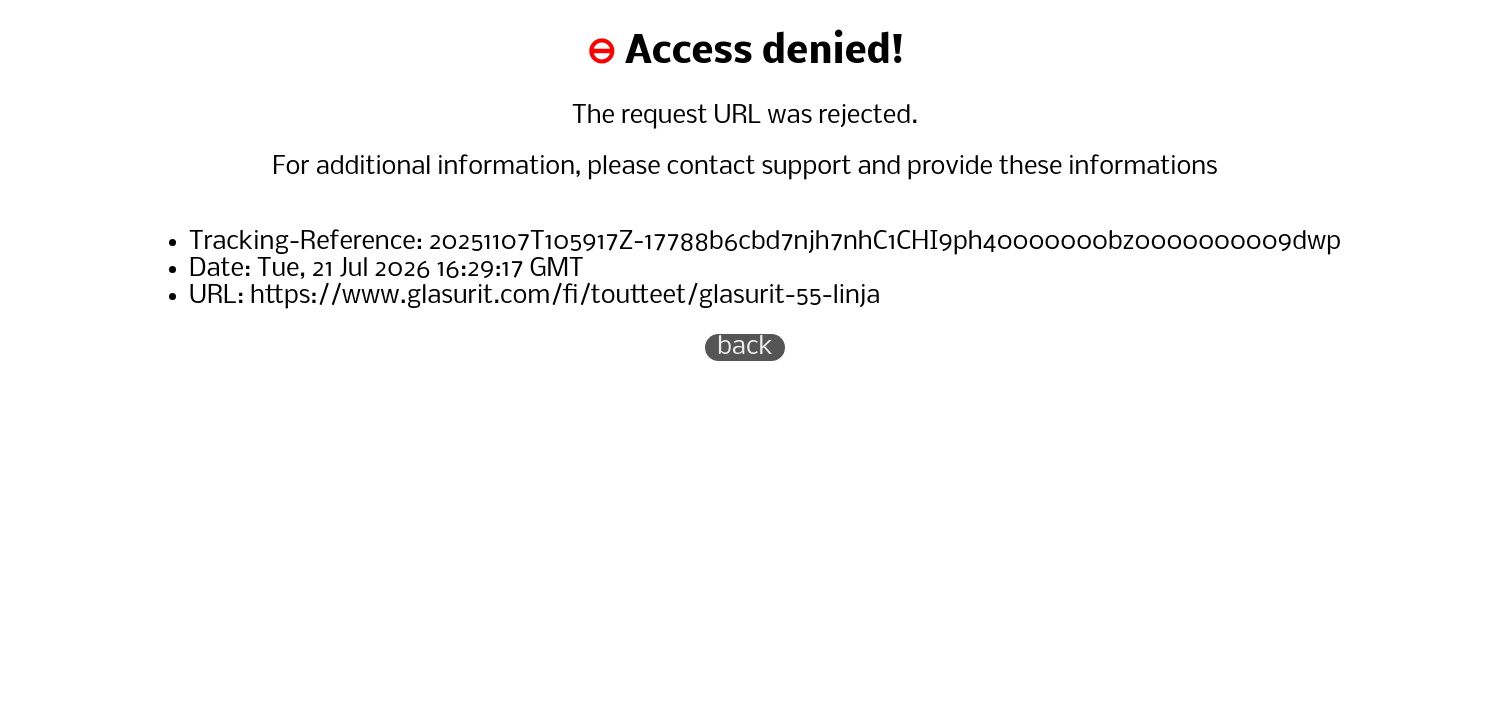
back (745, 347)
